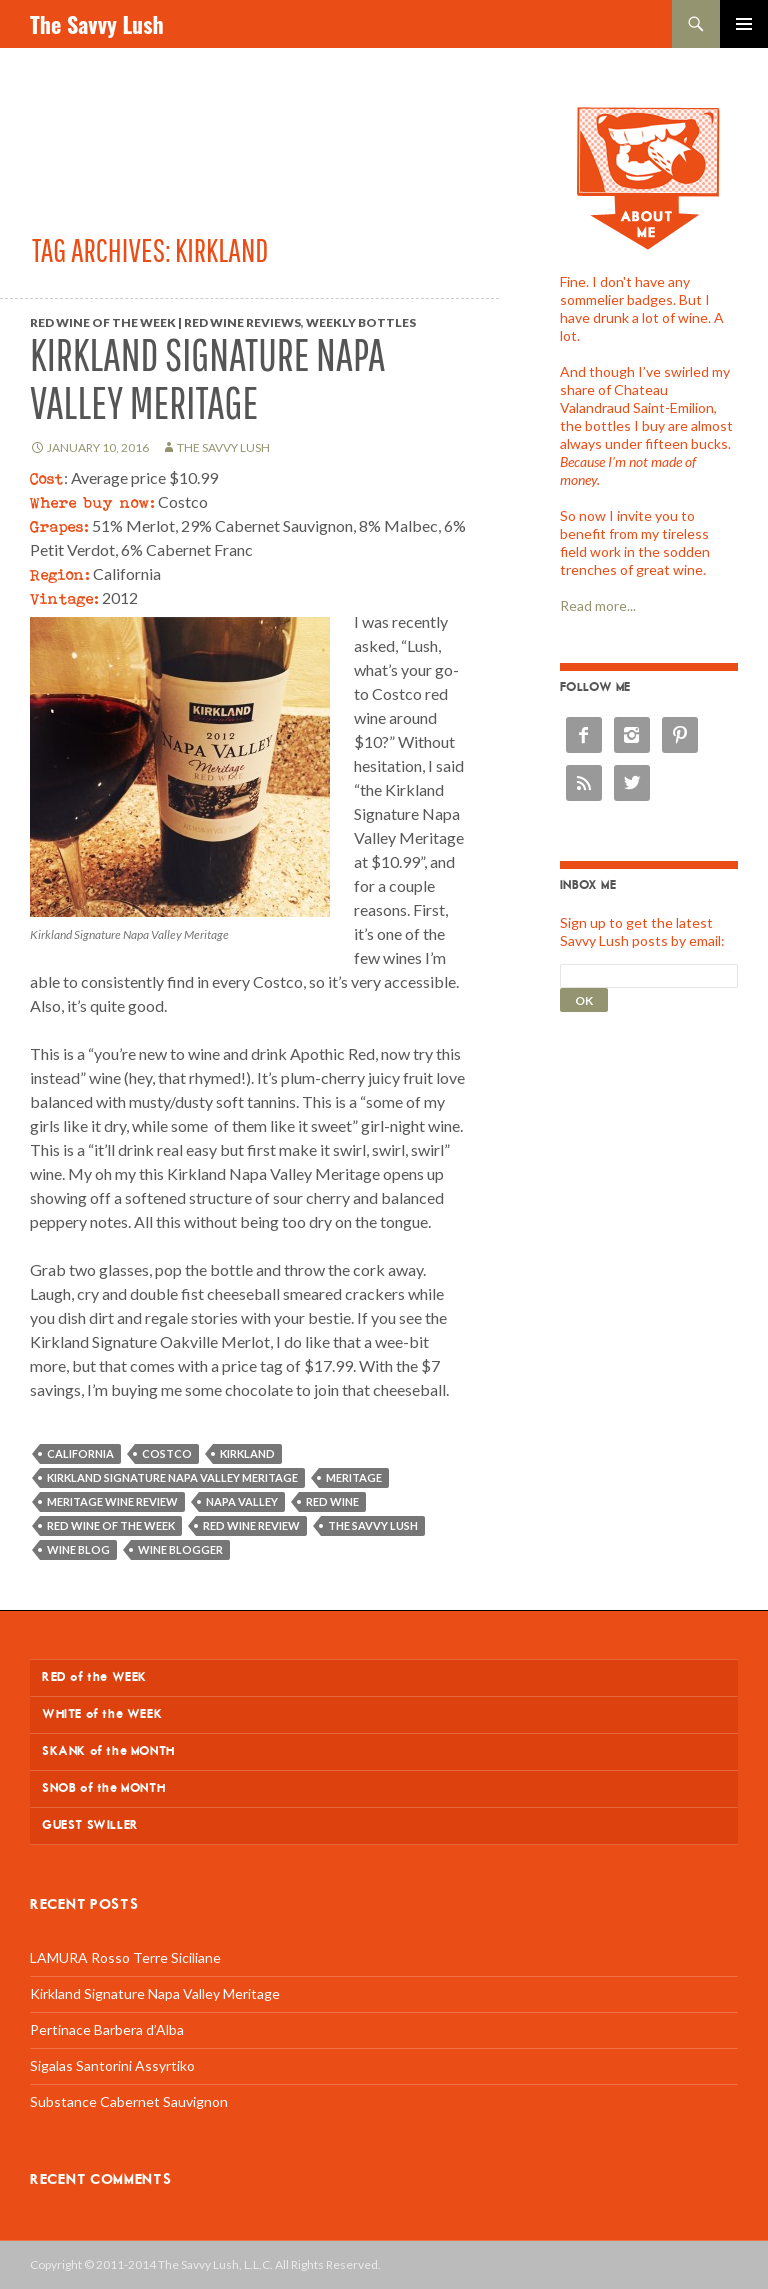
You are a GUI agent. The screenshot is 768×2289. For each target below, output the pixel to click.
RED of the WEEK (94, 1677)
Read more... (598, 605)
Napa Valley (242, 1501)
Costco (167, 1453)
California (80, 1453)
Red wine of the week (111, 1525)
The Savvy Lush (97, 24)
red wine (332, 1501)
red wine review (251, 1525)
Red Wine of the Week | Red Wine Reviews (165, 322)
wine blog (78, 1549)
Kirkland (247, 1453)
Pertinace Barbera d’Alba (107, 2029)
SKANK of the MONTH (108, 1751)
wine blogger (180, 1549)
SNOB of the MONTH (103, 1788)
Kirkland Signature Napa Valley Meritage (207, 378)
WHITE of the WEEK (102, 1714)
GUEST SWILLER (90, 1825)
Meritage (354, 1477)
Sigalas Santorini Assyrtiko (112, 2065)
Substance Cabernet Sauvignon (129, 2101)
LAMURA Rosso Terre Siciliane (125, 1957)
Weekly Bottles (361, 322)
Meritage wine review (112, 1501)
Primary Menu (744, 24)
